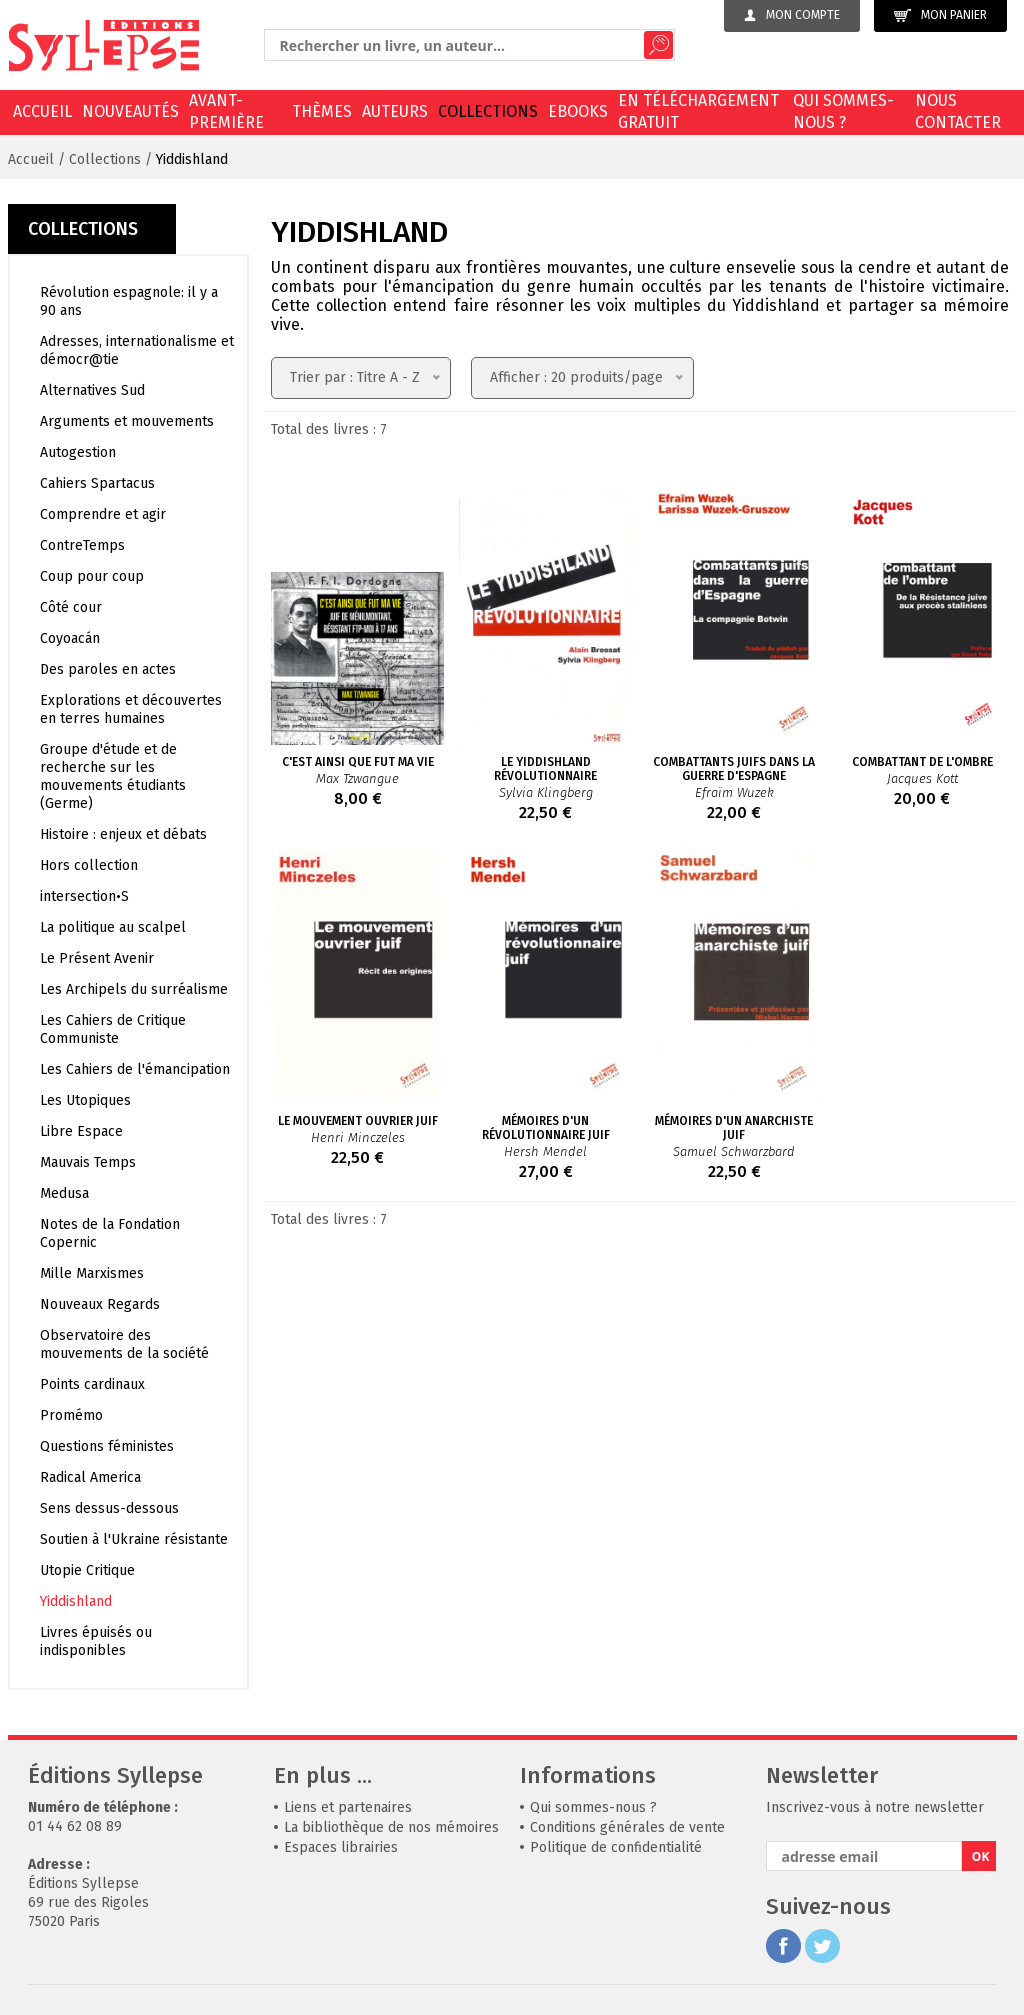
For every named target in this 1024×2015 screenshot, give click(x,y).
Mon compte (792, 15)
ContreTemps (82, 545)
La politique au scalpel (113, 927)
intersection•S (84, 896)
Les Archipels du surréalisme (134, 989)
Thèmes (322, 111)
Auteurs (395, 111)
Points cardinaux (92, 1384)
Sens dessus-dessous (109, 1508)
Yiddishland (192, 159)
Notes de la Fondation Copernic (110, 1233)
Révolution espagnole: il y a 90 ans (129, 301)
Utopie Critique (87, 1570)
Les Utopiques (85, 1100)
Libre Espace (81, 1131)
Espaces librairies (341, 1847)
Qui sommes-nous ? (843, 111)
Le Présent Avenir (97, 958)
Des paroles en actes (108, 669)
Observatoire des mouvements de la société (124, 1344)
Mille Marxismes (92, 1273)
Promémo (71, 1415)
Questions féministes (107, 1446)
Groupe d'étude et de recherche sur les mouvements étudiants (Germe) (113, 776)
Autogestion (78, 452)
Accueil (42, 111)
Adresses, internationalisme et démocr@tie (137, 350)
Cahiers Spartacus (97, 483)
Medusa (64, 1193)
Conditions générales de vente (627, 1827)
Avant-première (226, 111)
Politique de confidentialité (616, 1847)
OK (981, 1856)
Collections (488, 111)
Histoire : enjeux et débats (123, 834)
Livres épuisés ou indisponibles (96, 1641)
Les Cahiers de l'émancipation (135, 1069)
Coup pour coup (92, 576)
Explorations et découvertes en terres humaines (131, 709)
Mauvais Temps (88, 1162)
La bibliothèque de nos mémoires (391, 1827)
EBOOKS (578, 111)
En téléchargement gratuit (698, 111)
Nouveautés (130, 111)
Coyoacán (70, 638)
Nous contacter (958, 111)
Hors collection (89, 865)
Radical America (90, 1477)
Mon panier (940, 15)
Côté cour (71, 607)
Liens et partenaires (348, 1807)
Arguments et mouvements (127, 421)
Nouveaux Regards (100, 1304)
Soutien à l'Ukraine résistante (134, 1539)
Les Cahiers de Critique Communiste (113, 1029)
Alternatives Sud (92, 390)
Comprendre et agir (103, 514)
